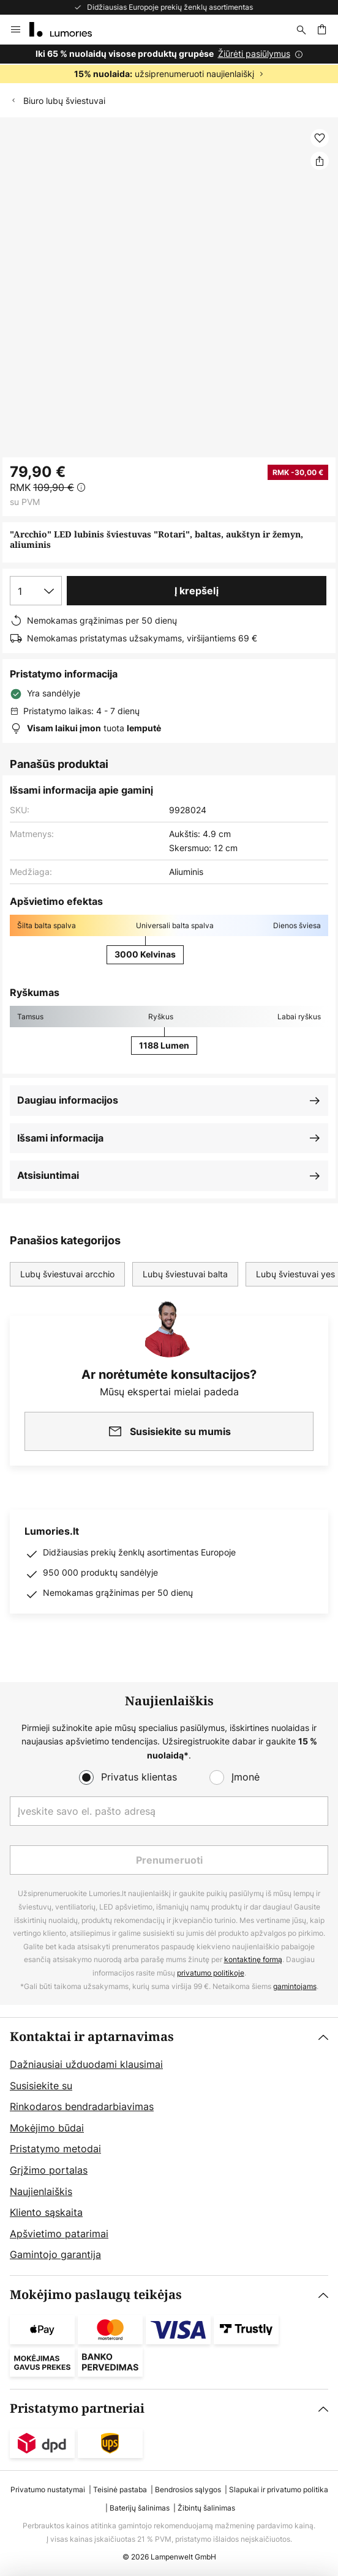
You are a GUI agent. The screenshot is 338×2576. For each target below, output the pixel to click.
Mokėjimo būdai (47, 2128)
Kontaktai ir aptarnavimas (92, 2037)
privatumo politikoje (210, 1973)
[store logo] (68, 29)
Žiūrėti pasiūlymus (254, 53)
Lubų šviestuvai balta (185, 1274)
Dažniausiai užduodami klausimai (86, 2064)
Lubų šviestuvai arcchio (67, 1274)
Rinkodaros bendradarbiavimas (82, 2106)
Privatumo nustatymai (47, 2489)
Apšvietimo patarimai (59, 2233)
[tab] (169, 2146)
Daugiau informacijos (67, 1100)
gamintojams (295, 1986)
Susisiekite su (41, 2085)
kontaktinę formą (253, 1959)
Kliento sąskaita (46, 2212)
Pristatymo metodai (55, 2148)
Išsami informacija (60, 1138)
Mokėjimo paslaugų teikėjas (96, 2295)
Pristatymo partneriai (77, 2409)
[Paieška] (301, 29)
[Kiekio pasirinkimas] (36, 590)
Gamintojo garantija (55, 2254)
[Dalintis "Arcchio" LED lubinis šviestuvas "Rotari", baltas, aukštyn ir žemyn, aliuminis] (319, 161)
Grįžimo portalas (49, 2170)
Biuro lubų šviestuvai (64, 100)
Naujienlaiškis (41, 2191)
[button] (319, 138)
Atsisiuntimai (48, 1175)
